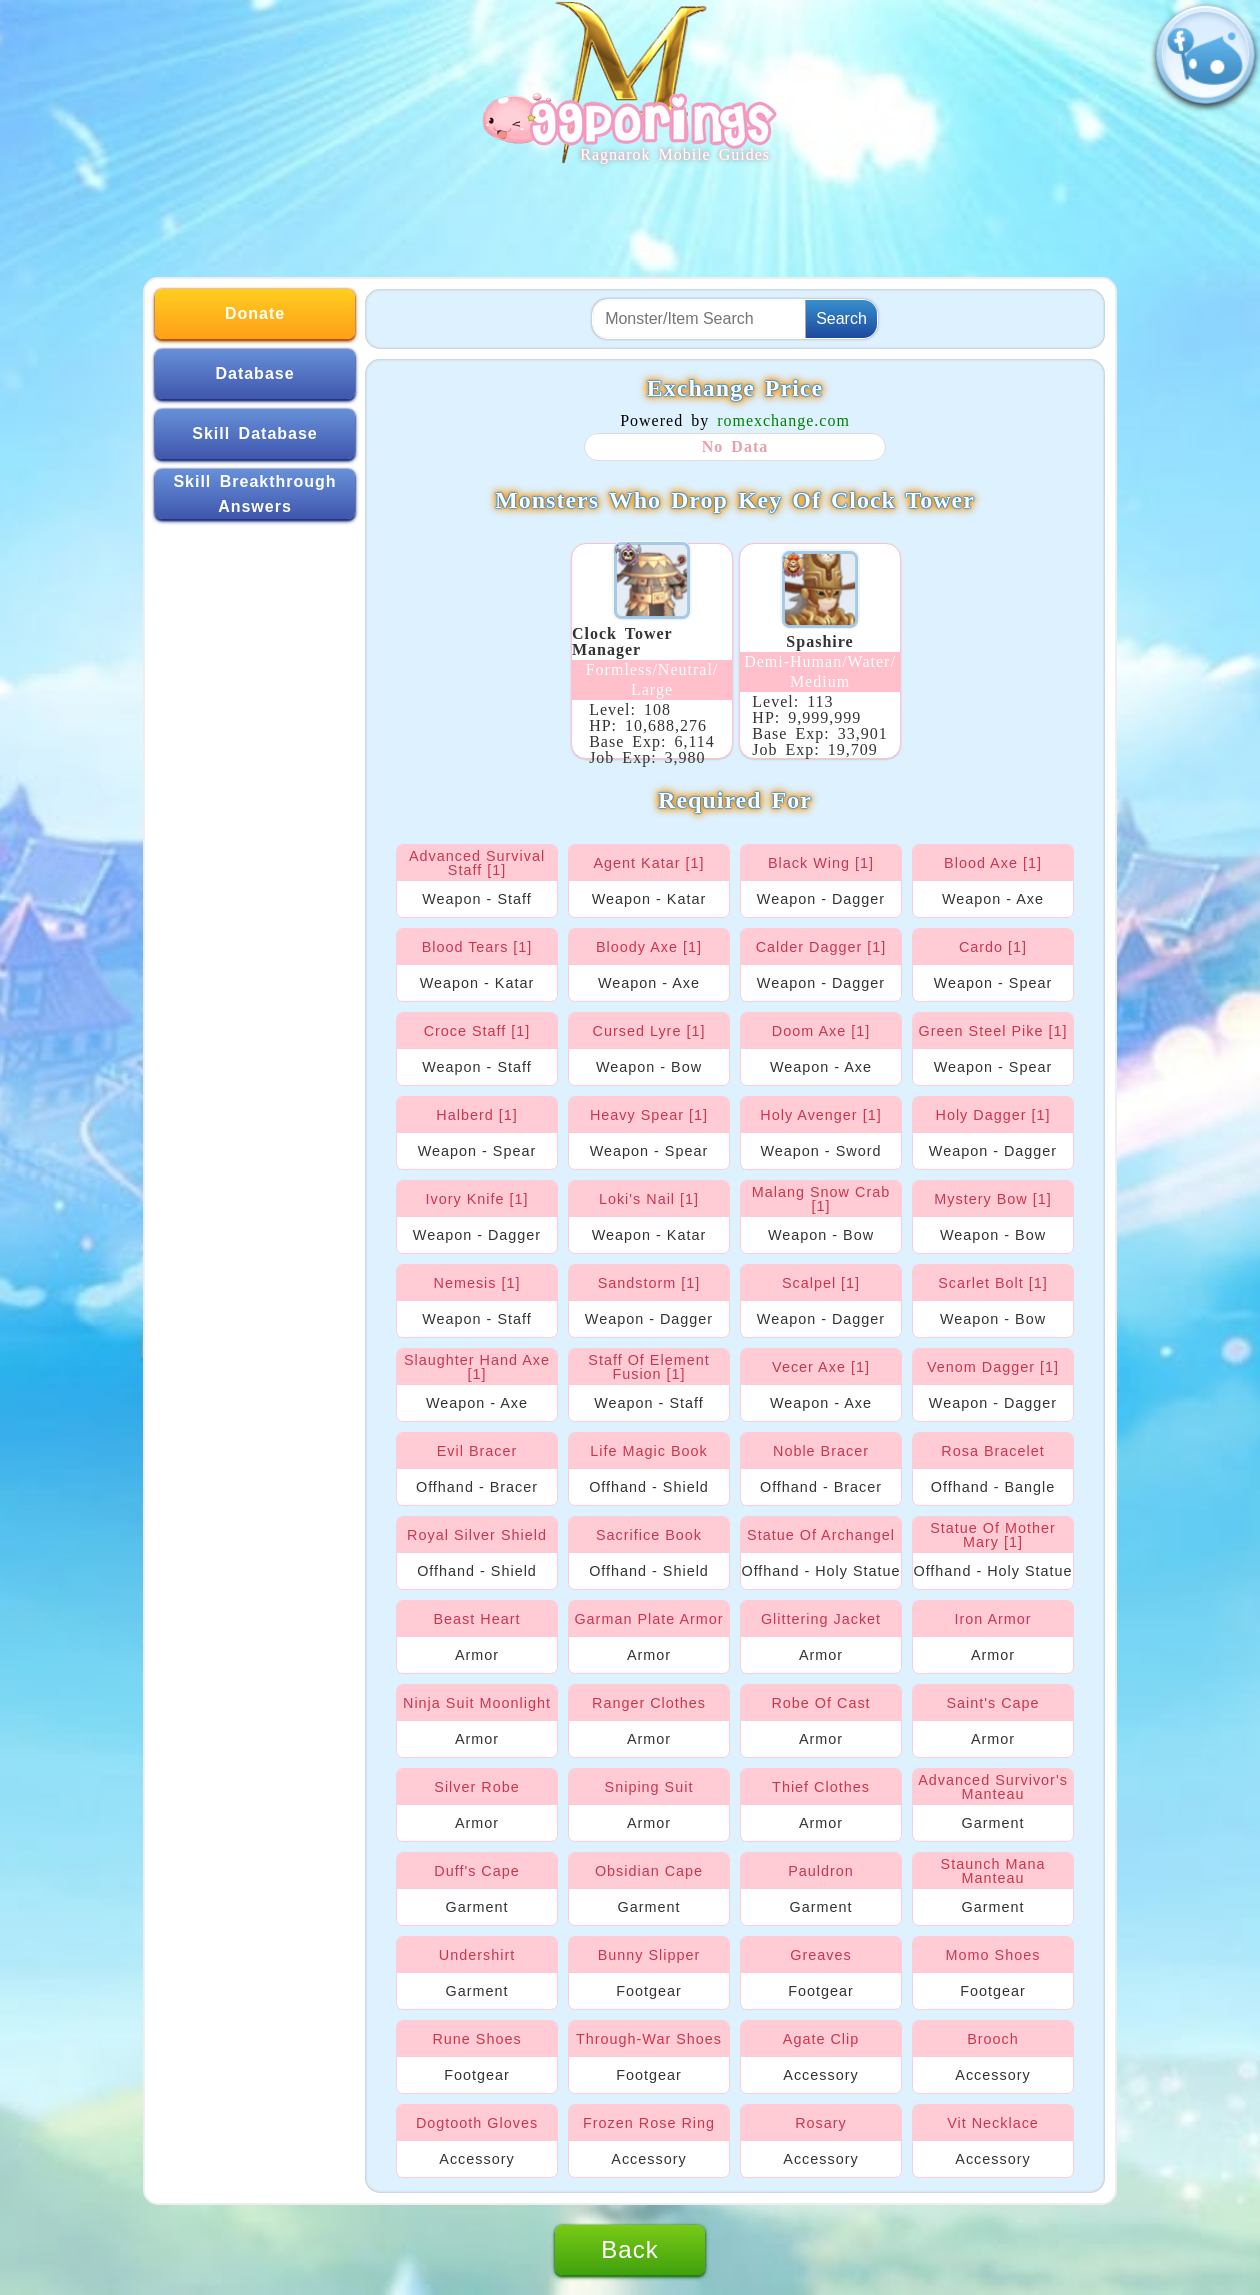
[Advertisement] (630, 212)
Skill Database (255, 433)
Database (254, 373)
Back (629, 2249)
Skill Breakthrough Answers (254, 494)
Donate (255, 313)
